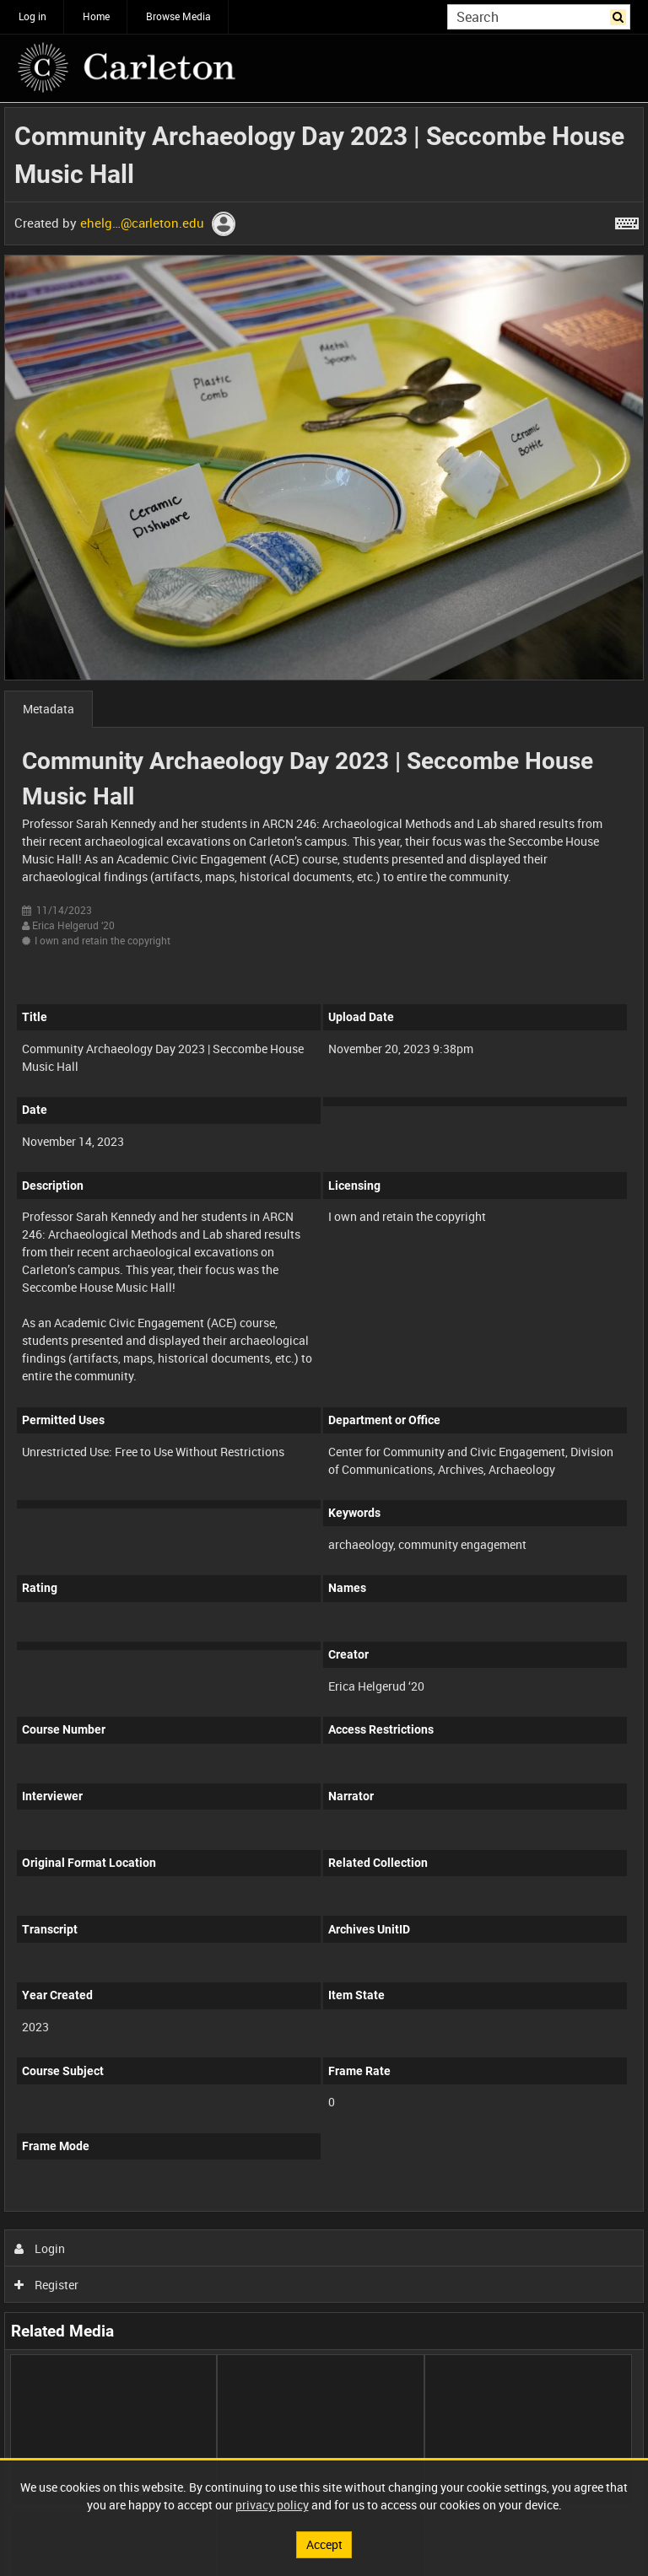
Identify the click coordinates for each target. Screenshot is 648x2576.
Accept (324, 2544)
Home (96, 16)
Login (40, 2248)
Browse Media (178, 16)
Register (46, 2285)
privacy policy (272, 2505)
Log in (32, 16)
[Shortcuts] (627, 220)
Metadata (48, 709)
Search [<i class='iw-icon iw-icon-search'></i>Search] (620, 15)
